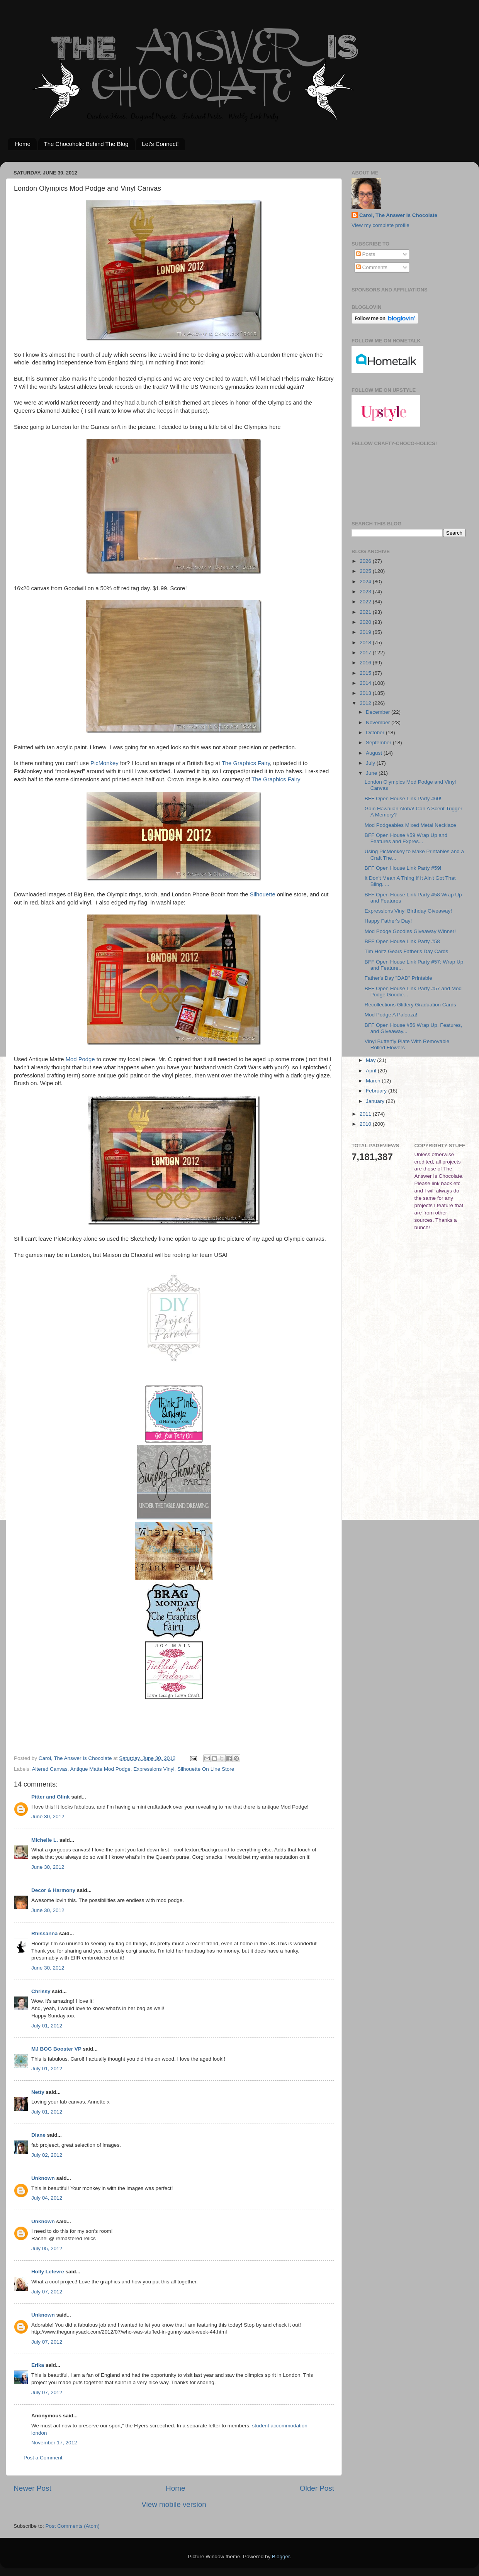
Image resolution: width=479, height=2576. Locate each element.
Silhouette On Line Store (205, 1769)
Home (23, 144)
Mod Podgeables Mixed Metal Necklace (410, 825)
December (378, 712)
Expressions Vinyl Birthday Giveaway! (408, 911)
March (374, 1081)
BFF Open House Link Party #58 (402, 941)
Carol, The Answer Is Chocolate (398, 215)
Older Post (317, 2488)
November (378, 722)
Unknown (43, 2178)
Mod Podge (80, 1059)
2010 (366, 1124)
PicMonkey (104, 763)
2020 (366, 622)
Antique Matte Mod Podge (100, 1769)
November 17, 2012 (54, 2443)
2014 (366, 683)
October (376, 732)
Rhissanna (44, 1933)
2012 (366, 703)
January (376, 1101)
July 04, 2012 (46, 2198)
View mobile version (173, 2504)
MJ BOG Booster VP (56, 2049)
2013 (366, 693)
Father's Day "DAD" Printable (398, 978)
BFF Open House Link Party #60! (403, 798)
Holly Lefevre (47, 2272)
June (372, 773)
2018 (366, 642)
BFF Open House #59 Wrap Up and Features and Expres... (406, 838)
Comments (371, 267)
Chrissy (41, 1991)
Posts (365, 254)
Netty (37, 2092)
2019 (366, 632)
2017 (366, 652)
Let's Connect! (160, 144)
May (371, 1060)
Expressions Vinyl (153, 1769)
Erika (37, 2365)
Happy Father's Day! (388, 921)
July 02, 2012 (46, 2155)
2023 (366, 591)
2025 (366, 571)
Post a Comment (43, 2458)
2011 (366, 1114)
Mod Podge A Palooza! (391, 1015)
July (371, 763)
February (377, 1091)
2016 (366, 663)
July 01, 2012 (46, 2026)
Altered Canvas (50, 1769)
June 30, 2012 (48, 1816)
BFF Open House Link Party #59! (403, 868)
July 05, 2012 (46, 2248)
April (372, 1071)
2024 (366, 581)
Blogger (281, 2556)
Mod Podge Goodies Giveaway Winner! (410, 931)
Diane (38, 2135)
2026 (366, 561)
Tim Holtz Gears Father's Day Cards (406, 951)
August (375, 753)
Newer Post (32, 2488)
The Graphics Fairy (246, 763)
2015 (366, 673)
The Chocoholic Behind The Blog (86, 144)
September (379, 742)
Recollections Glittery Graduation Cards (410, 1005)
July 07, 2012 (46, 2292)
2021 (366, 612)
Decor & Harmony (53, 1890)
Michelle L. (44, 1840)
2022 (366, 602)
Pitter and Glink (50, 1797)
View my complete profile (380, 225)
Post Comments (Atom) (73, 2526)
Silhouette (262, 894)
